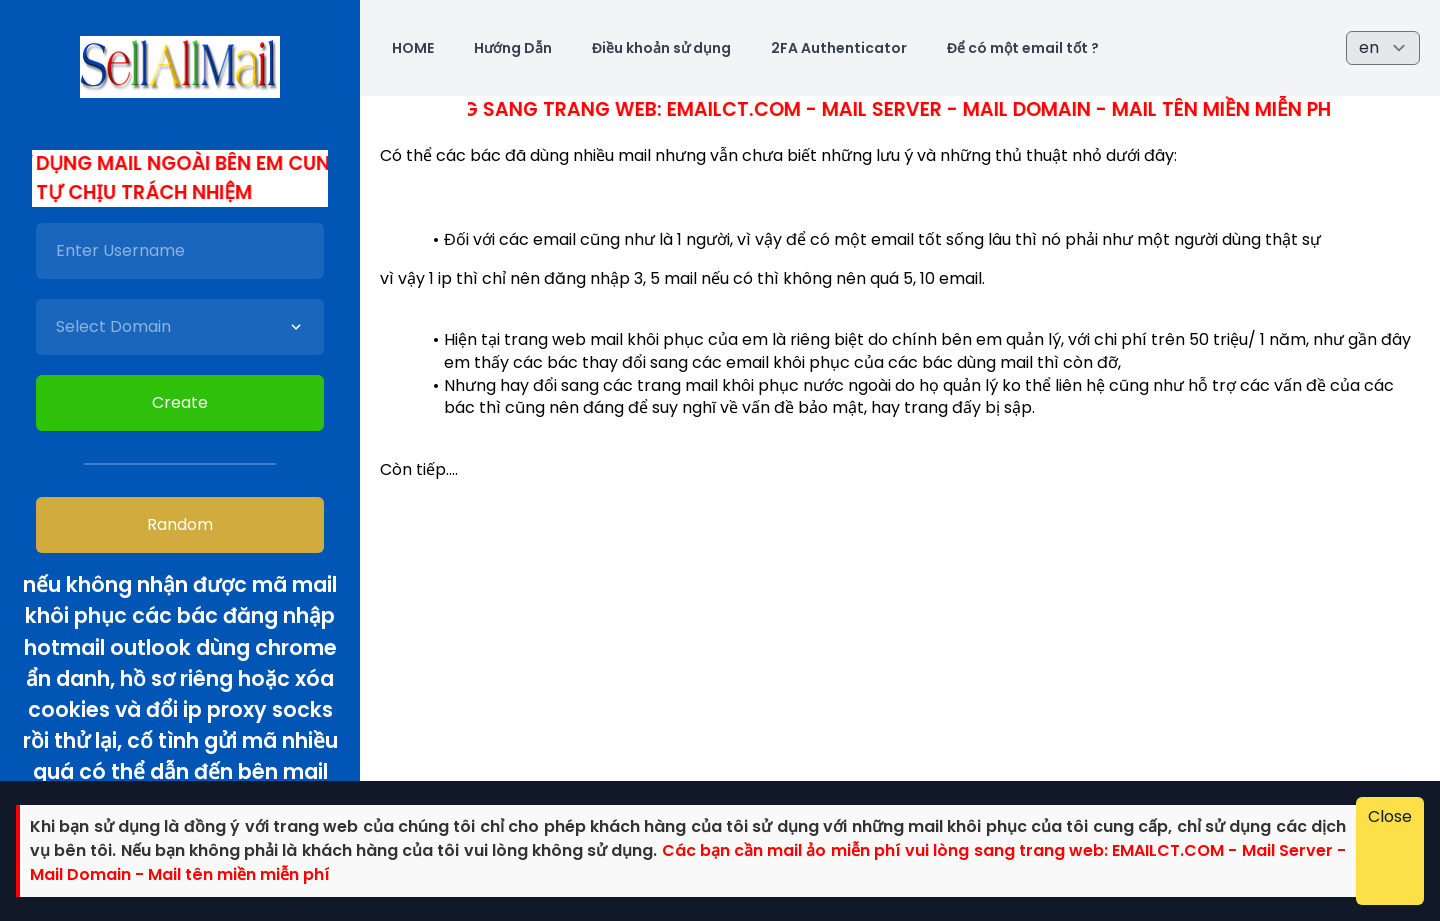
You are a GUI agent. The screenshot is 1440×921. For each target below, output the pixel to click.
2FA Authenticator (839, 48)
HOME (413, 48)
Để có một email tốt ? (1023, 48)
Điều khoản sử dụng (661, 48)
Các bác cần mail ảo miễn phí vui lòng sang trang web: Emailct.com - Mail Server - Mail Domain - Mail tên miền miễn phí (747, 109)
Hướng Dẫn (513, 48)
